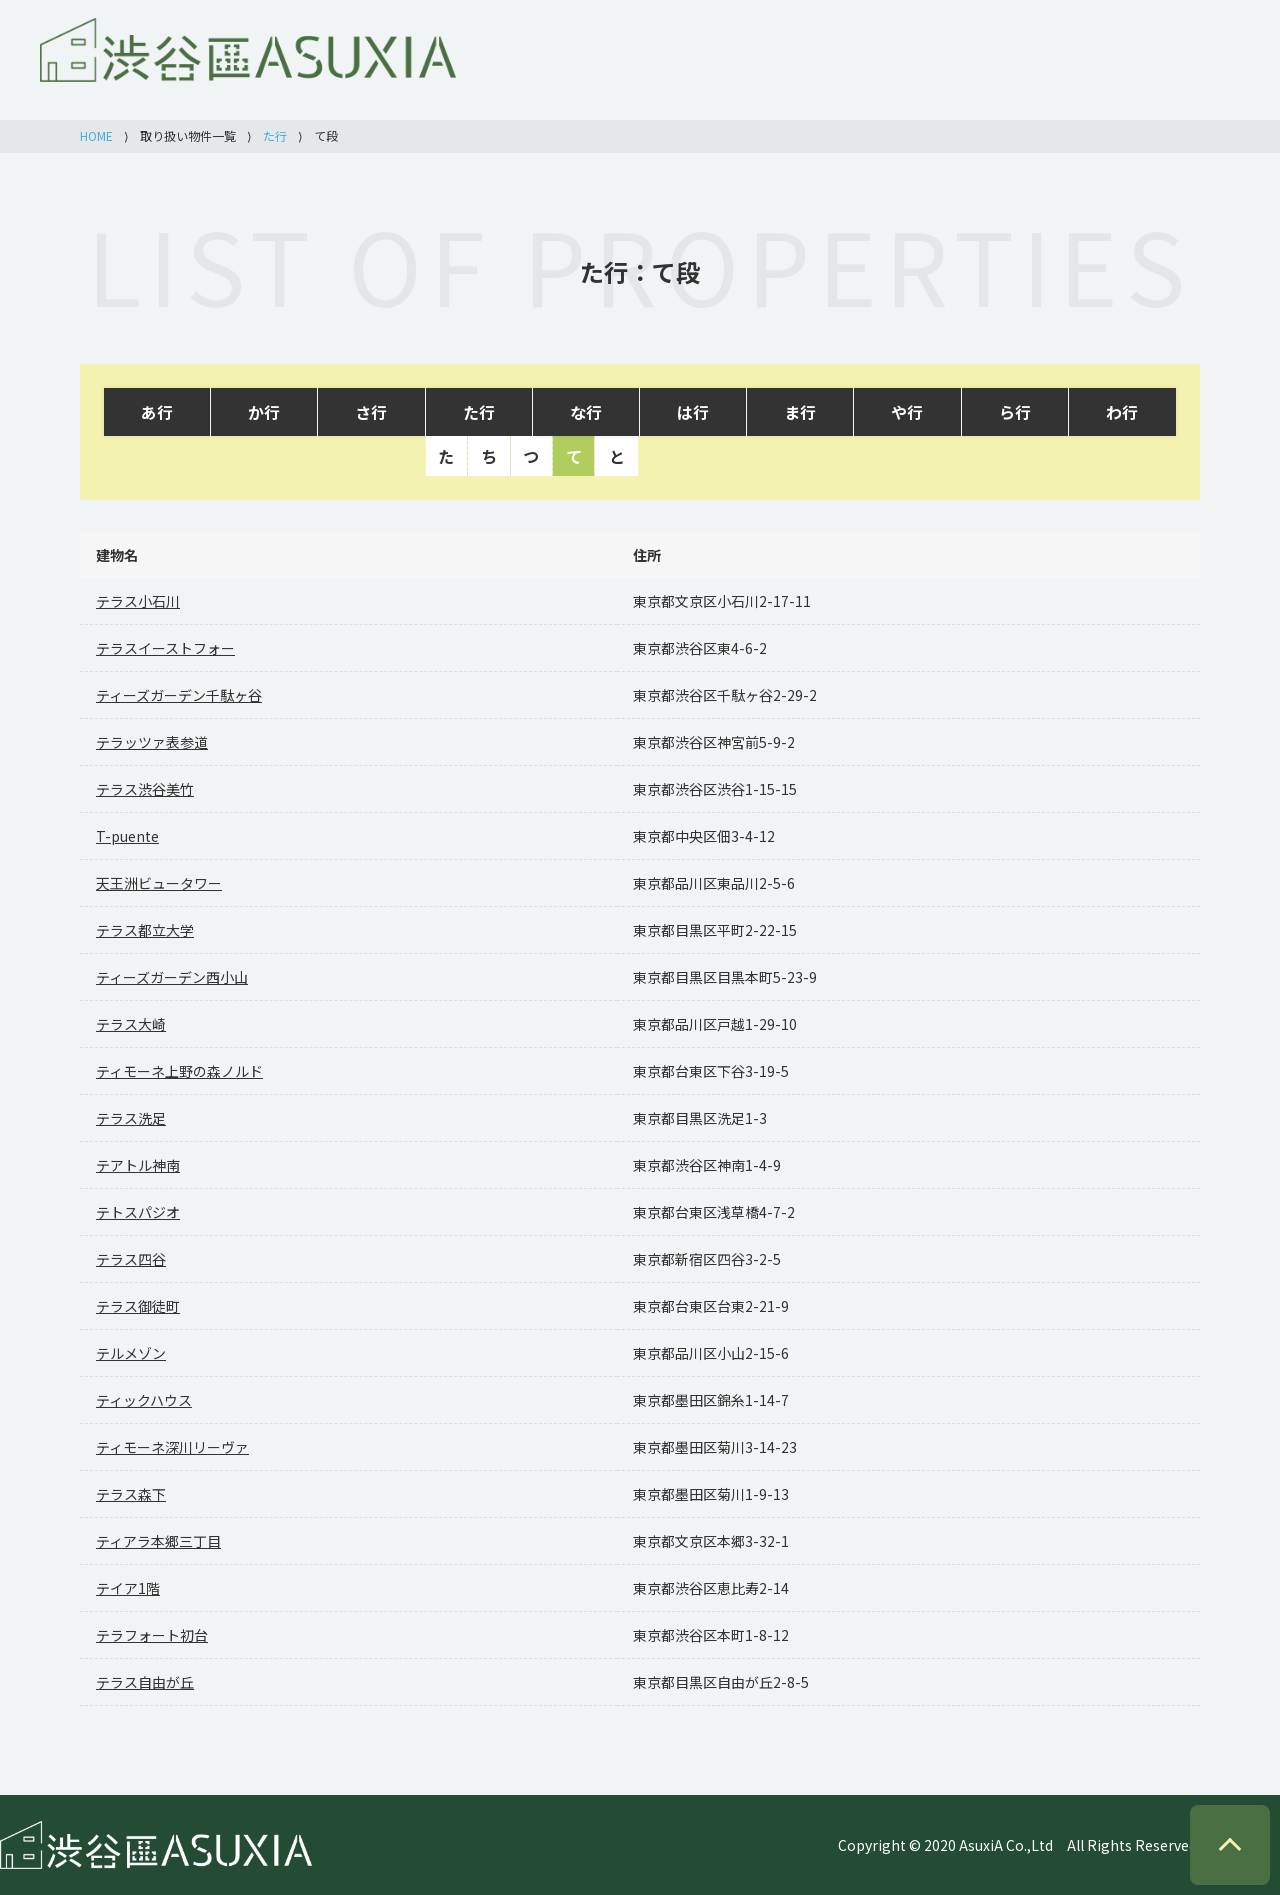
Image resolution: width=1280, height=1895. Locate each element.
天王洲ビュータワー (159, 883)
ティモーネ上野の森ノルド (179, 1071)
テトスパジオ (138, 1212)
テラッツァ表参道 (152, 742)
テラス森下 (131, 1494)
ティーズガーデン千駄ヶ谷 (179, 695)
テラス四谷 (131, 1259)
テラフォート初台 (152, 1635)
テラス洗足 (131, 1118)
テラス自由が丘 (145, 1682)
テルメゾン (131, 1353)
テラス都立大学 (145, 930)
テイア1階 (128, 1588)
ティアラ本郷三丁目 (158, 1541)
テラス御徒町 (138, 1306)
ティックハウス (144, 1400)
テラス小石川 (138, 601)
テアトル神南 (138, 1165)
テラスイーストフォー (165, 648)
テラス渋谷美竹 (145, 789)
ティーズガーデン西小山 (172, 977)
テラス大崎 (131, 1024)
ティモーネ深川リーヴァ (172, 1447)
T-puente (127, 836)
